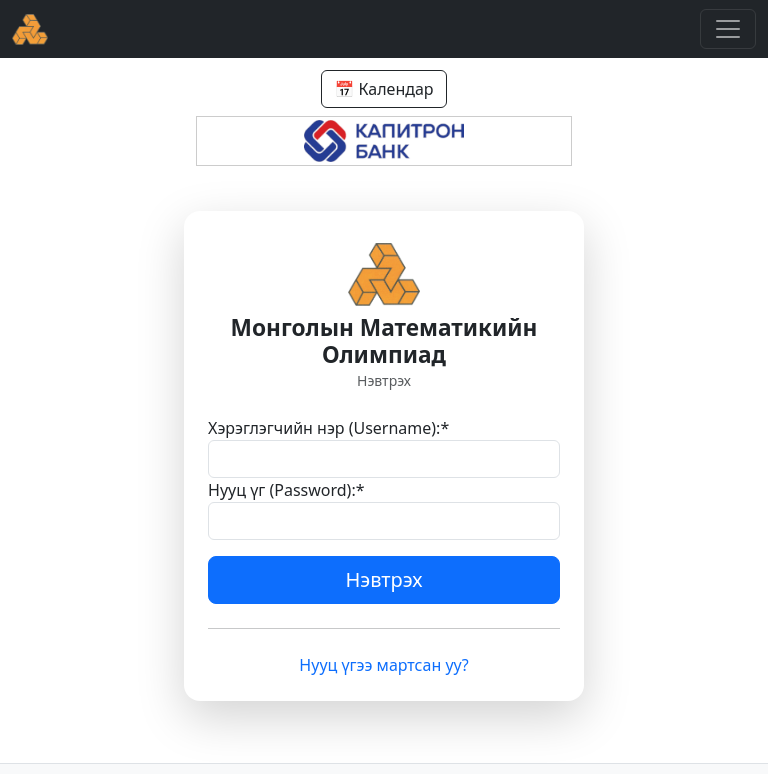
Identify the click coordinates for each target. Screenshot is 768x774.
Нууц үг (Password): (286, 490)
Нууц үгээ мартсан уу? (383, 665)
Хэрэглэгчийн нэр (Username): (328, 428)
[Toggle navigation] (728, 29)
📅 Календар (383, 89)
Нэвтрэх (384, 579)
